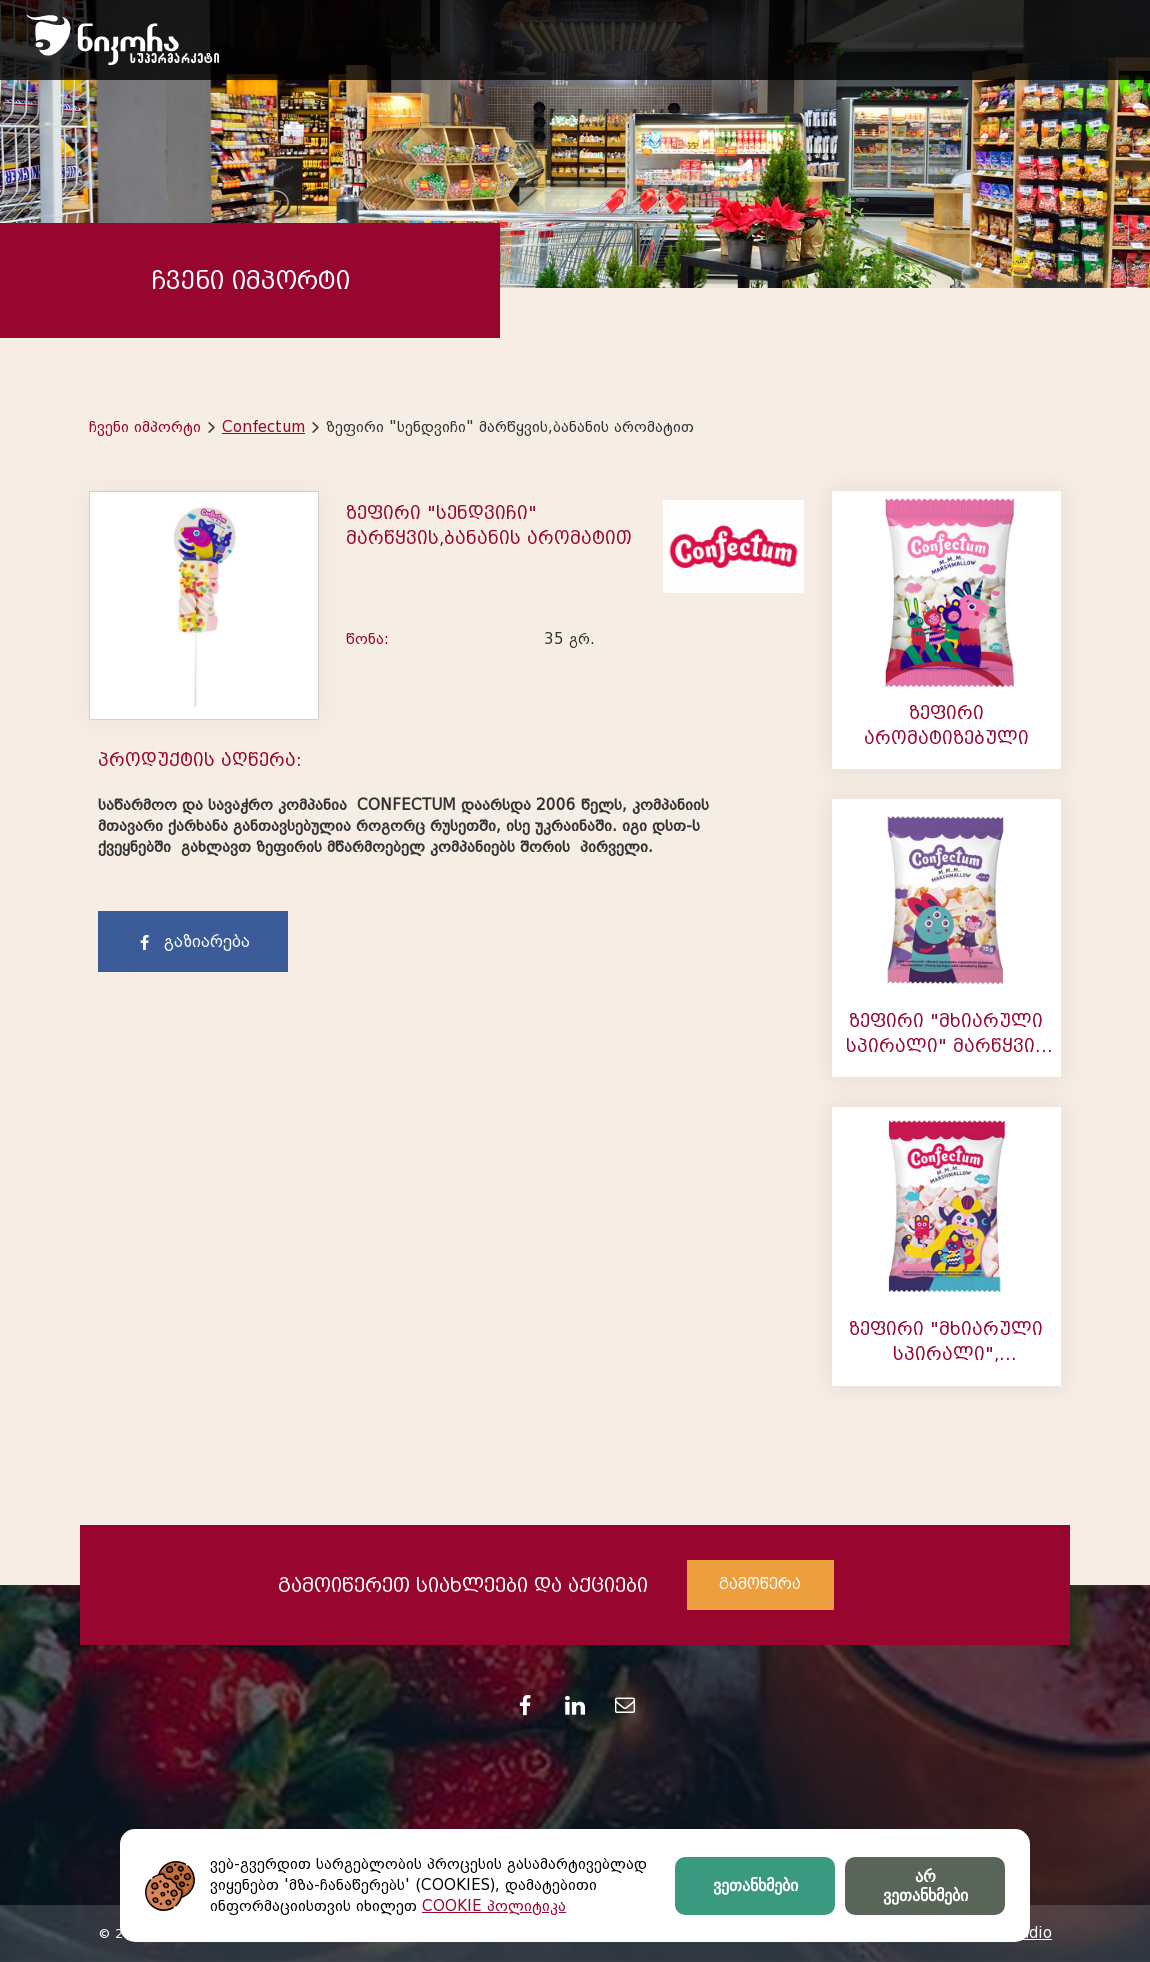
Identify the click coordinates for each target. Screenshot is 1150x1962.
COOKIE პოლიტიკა (494, 1906)
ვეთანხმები (755, 1885)
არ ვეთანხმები (925, 1886)
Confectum (263, 427)
